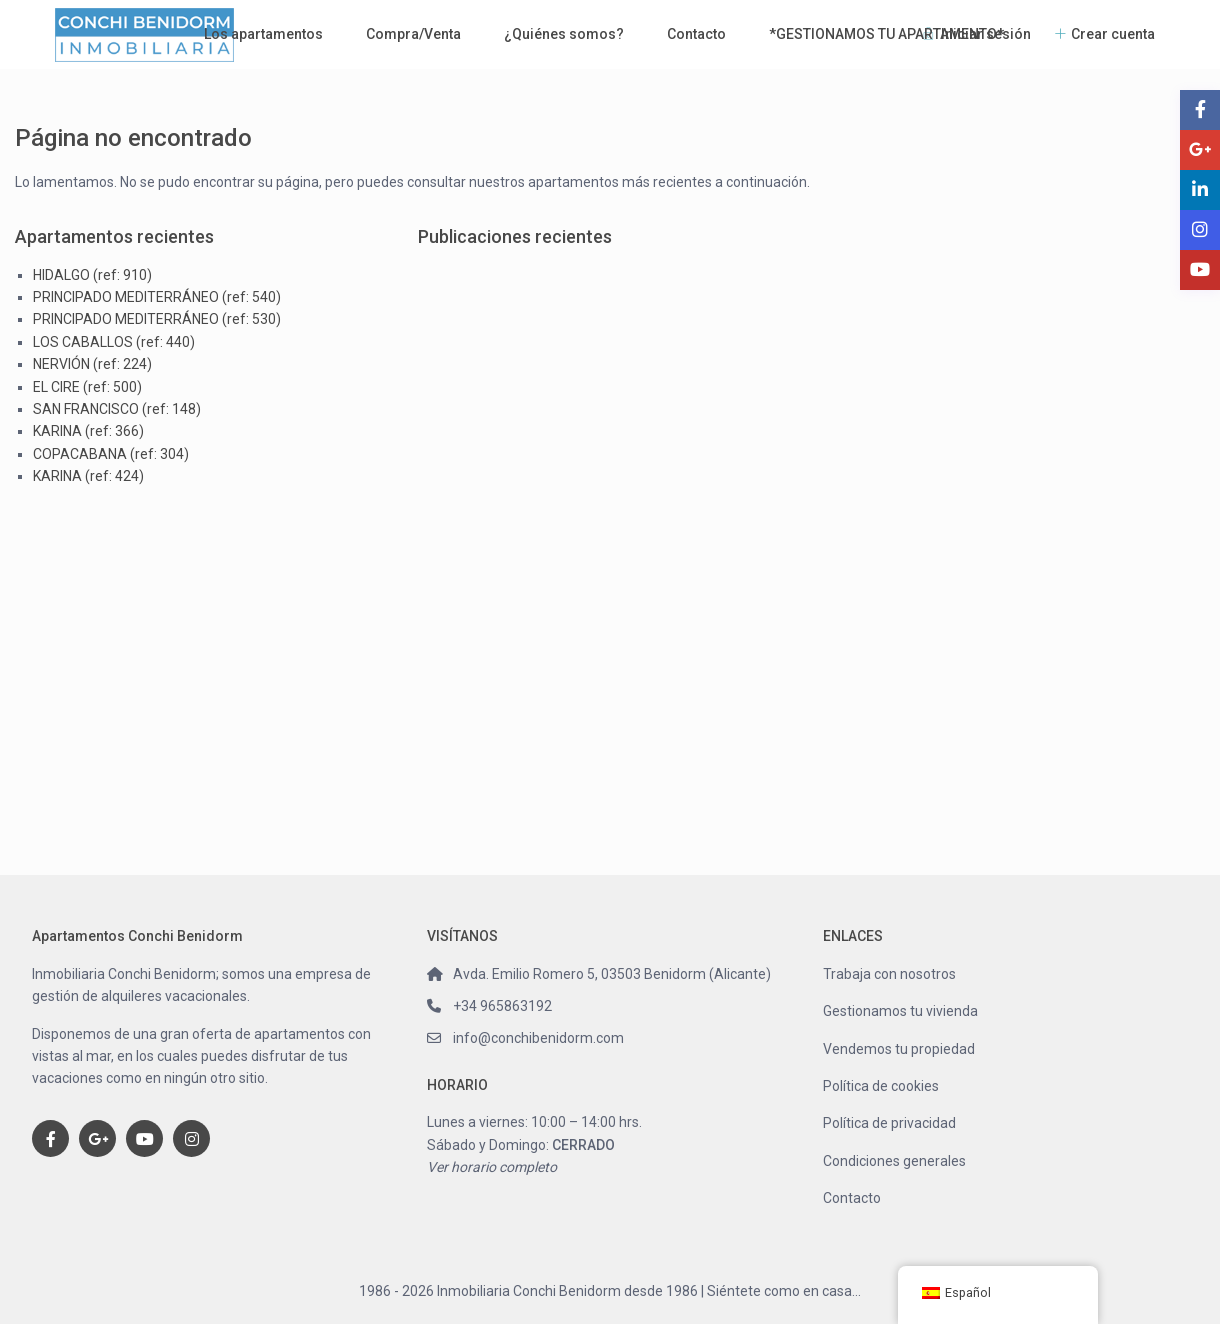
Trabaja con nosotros (889, 974)
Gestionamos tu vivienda (900, 1011)
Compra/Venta (413, 34)
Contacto (696, 34)
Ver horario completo (492, 1167)
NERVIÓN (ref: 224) (92, 364)
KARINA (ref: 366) (88, 431)
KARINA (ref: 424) (88, 476)
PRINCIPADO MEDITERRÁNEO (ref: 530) (157, 319)
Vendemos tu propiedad (899, 1049)
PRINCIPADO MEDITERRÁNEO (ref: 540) (157, 297)
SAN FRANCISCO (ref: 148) (117, 409)
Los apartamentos (263, 34)
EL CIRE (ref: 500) (87, 387)
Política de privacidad (889, 1123)
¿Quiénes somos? (564, 34)
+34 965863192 (502, 1006)
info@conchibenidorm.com (538, 1038)
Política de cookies (881, 1086)
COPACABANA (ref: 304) (111, 454)
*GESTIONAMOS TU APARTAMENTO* (886, 34)
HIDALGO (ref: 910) (92, 275)
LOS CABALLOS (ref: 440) (114, 342)
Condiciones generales (894, 1161)
